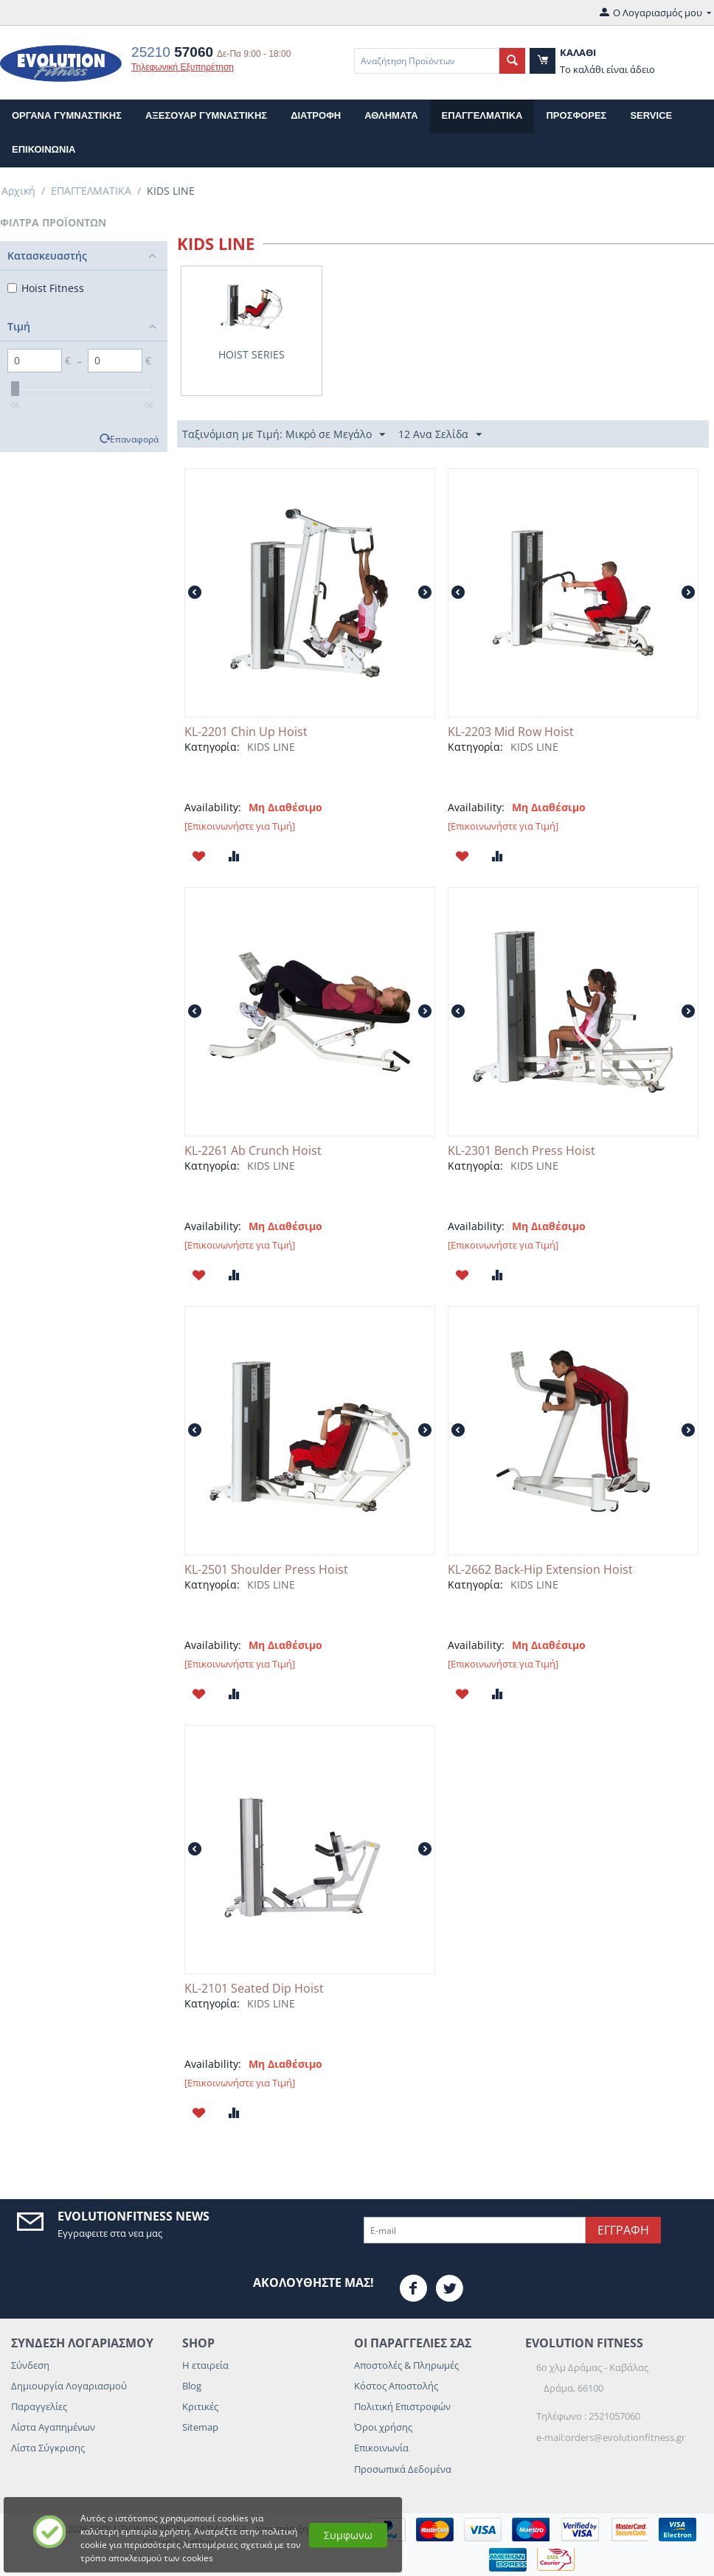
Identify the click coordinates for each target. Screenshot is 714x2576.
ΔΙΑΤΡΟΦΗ (316, 115)
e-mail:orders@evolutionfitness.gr (610, 2437)
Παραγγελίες (39, 2406)
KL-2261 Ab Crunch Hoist (253, 1151)
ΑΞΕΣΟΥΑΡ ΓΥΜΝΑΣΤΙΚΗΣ (206, 115)
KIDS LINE (271, 747)
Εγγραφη (623, 2230)
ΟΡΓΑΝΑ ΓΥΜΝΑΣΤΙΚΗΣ (67, 115)
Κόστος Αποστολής (396, 2385)
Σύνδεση (30, 2365)
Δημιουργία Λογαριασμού (69, 2385)
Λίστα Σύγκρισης (48, 2447)
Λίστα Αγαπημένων (53, 2427)
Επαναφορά (134, 439)
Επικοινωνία (381, 2447)
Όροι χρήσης (383, 2427)
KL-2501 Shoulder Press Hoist (266, 1570)
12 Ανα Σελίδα (440, 434)
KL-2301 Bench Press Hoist (521, 1151)
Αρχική (18, 191)
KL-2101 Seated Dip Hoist (254, 1989)
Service (651, 115)
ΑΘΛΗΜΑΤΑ (390, 115)
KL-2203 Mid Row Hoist (511, 732)
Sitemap (200, 2427)
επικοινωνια (43, 149)
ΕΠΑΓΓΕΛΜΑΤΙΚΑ (482, 115)
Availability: (212, 807)
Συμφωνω (348, 2535)
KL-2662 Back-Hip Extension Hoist (540, 1570)
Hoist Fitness (45, 288)
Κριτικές (200, 2406)
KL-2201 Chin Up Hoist (246, 732)
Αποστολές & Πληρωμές (406, 2365)
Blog (191, 2385)
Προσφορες (576, 115)
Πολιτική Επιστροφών (402, 2406)
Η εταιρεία (205, 2365)
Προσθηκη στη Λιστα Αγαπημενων (199, 856)
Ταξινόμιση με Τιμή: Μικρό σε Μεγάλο (283, 434)
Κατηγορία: (212, 747)
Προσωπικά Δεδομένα (402, 2469)
